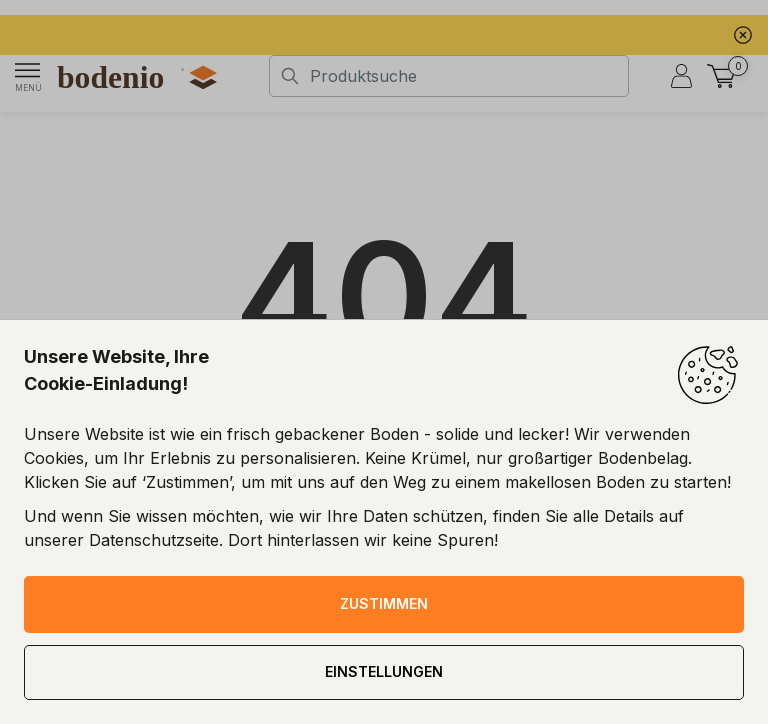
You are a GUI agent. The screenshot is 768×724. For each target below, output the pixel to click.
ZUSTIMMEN (384, 603)
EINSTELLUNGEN (384, 671)
